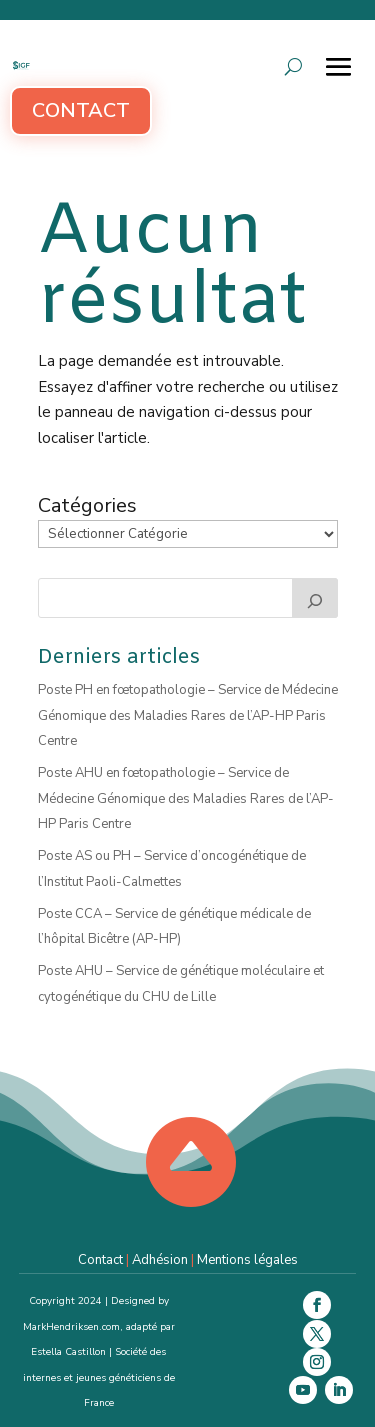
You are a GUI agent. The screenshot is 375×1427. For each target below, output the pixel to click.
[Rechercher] (315, 598)
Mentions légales (247, 1260)
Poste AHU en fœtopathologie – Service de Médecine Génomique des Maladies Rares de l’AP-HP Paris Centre (186, 798)
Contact (81, 110)
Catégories (87, 506)
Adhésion (160, 1260)
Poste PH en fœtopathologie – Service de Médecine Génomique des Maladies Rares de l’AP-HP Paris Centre (188, 715)
